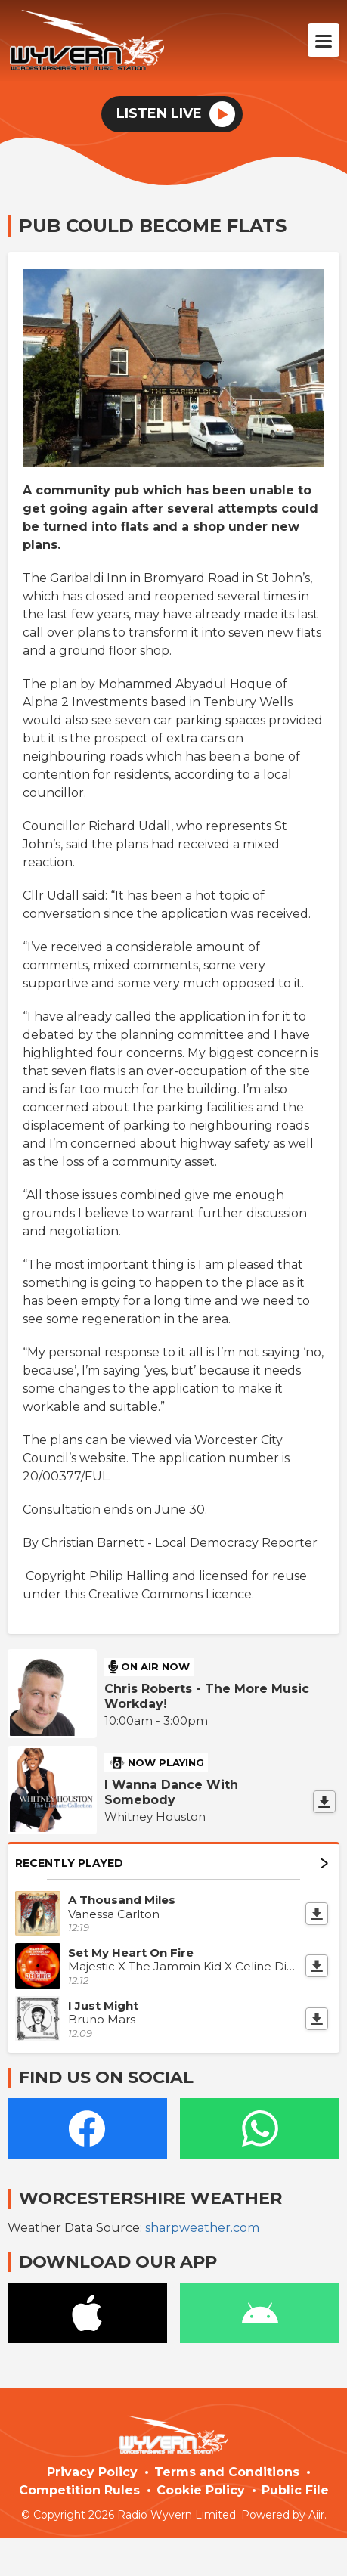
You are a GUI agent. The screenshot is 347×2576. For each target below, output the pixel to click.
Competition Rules (79, 2490)
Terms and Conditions (226, 2472)
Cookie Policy (200, 2490)
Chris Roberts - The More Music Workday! (206, 1696)
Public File (295, 2490)
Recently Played (171, 1863)
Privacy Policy (92, 2472)
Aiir (316, 2515)
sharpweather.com (202, 2228)
